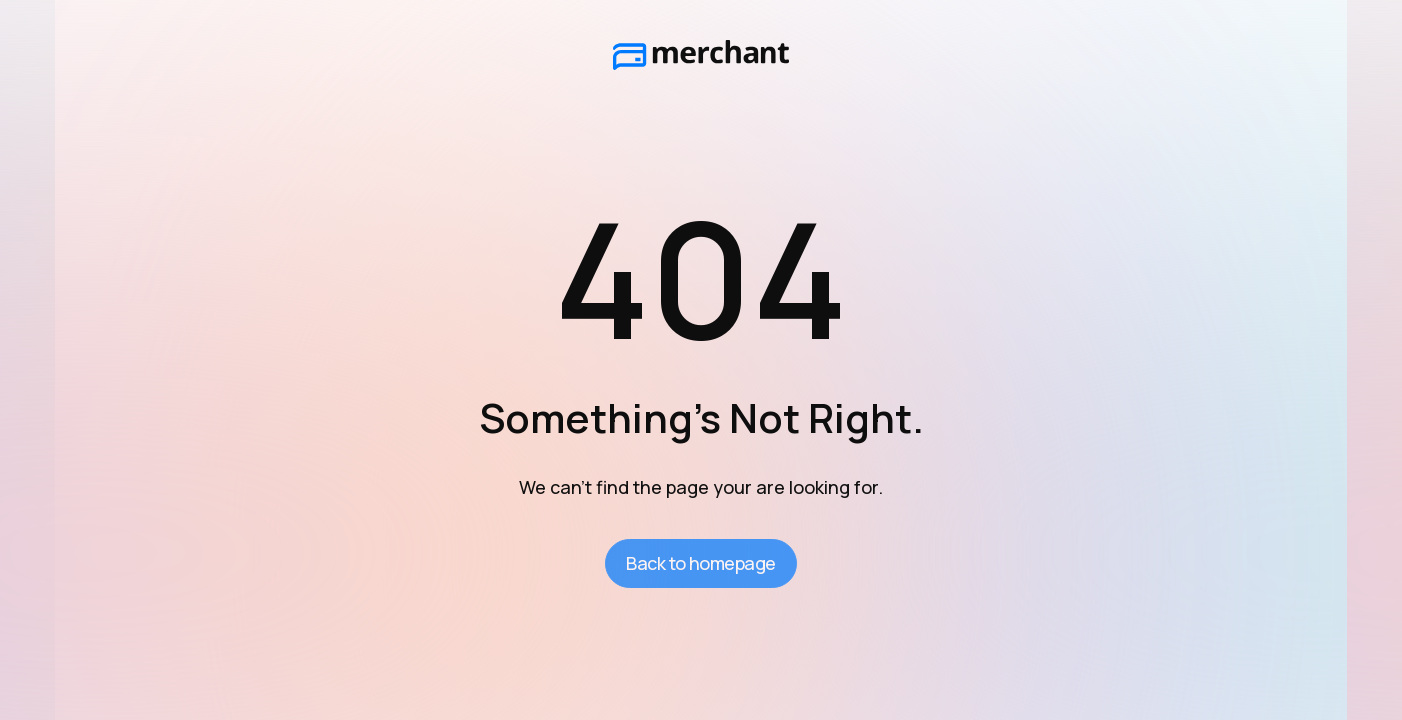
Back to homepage (700, 563)
